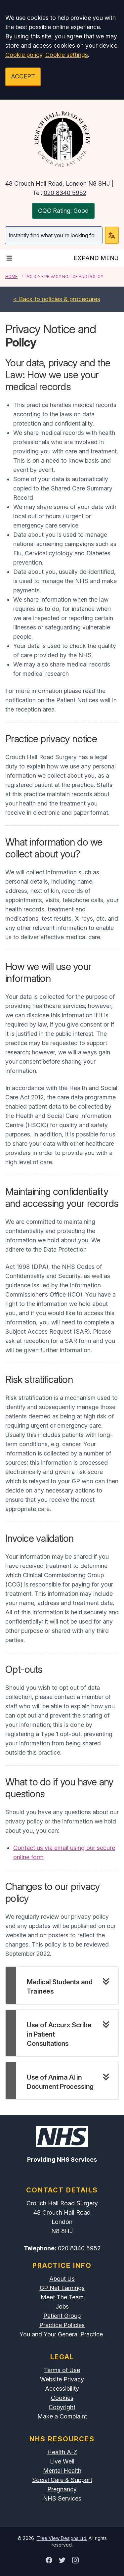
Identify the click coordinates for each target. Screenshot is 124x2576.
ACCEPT (23, 76)
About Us (62, 2278)
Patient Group (62, 2315)
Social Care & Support (62, 2479)
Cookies (62, 2397)
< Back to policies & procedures (56, 299)
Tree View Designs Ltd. (62, 2538)
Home (11, 276)
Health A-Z (62, 2452)
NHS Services (62, 2498)
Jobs (62, 2306)
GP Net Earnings (62, 2287)
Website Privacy (62, 2379)
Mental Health (62, 2470)
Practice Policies (62, 2325)
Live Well (62, 2461)
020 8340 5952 (65, 192)
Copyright (62, 2407)
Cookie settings (66, 54)
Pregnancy (62, 2489)
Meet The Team (62, 2297)
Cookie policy (23, 54)
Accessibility (62, 2388)
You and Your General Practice (62, 2334)
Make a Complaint (62, 2416)
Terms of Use (62, 2370)
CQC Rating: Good (63, 210)
